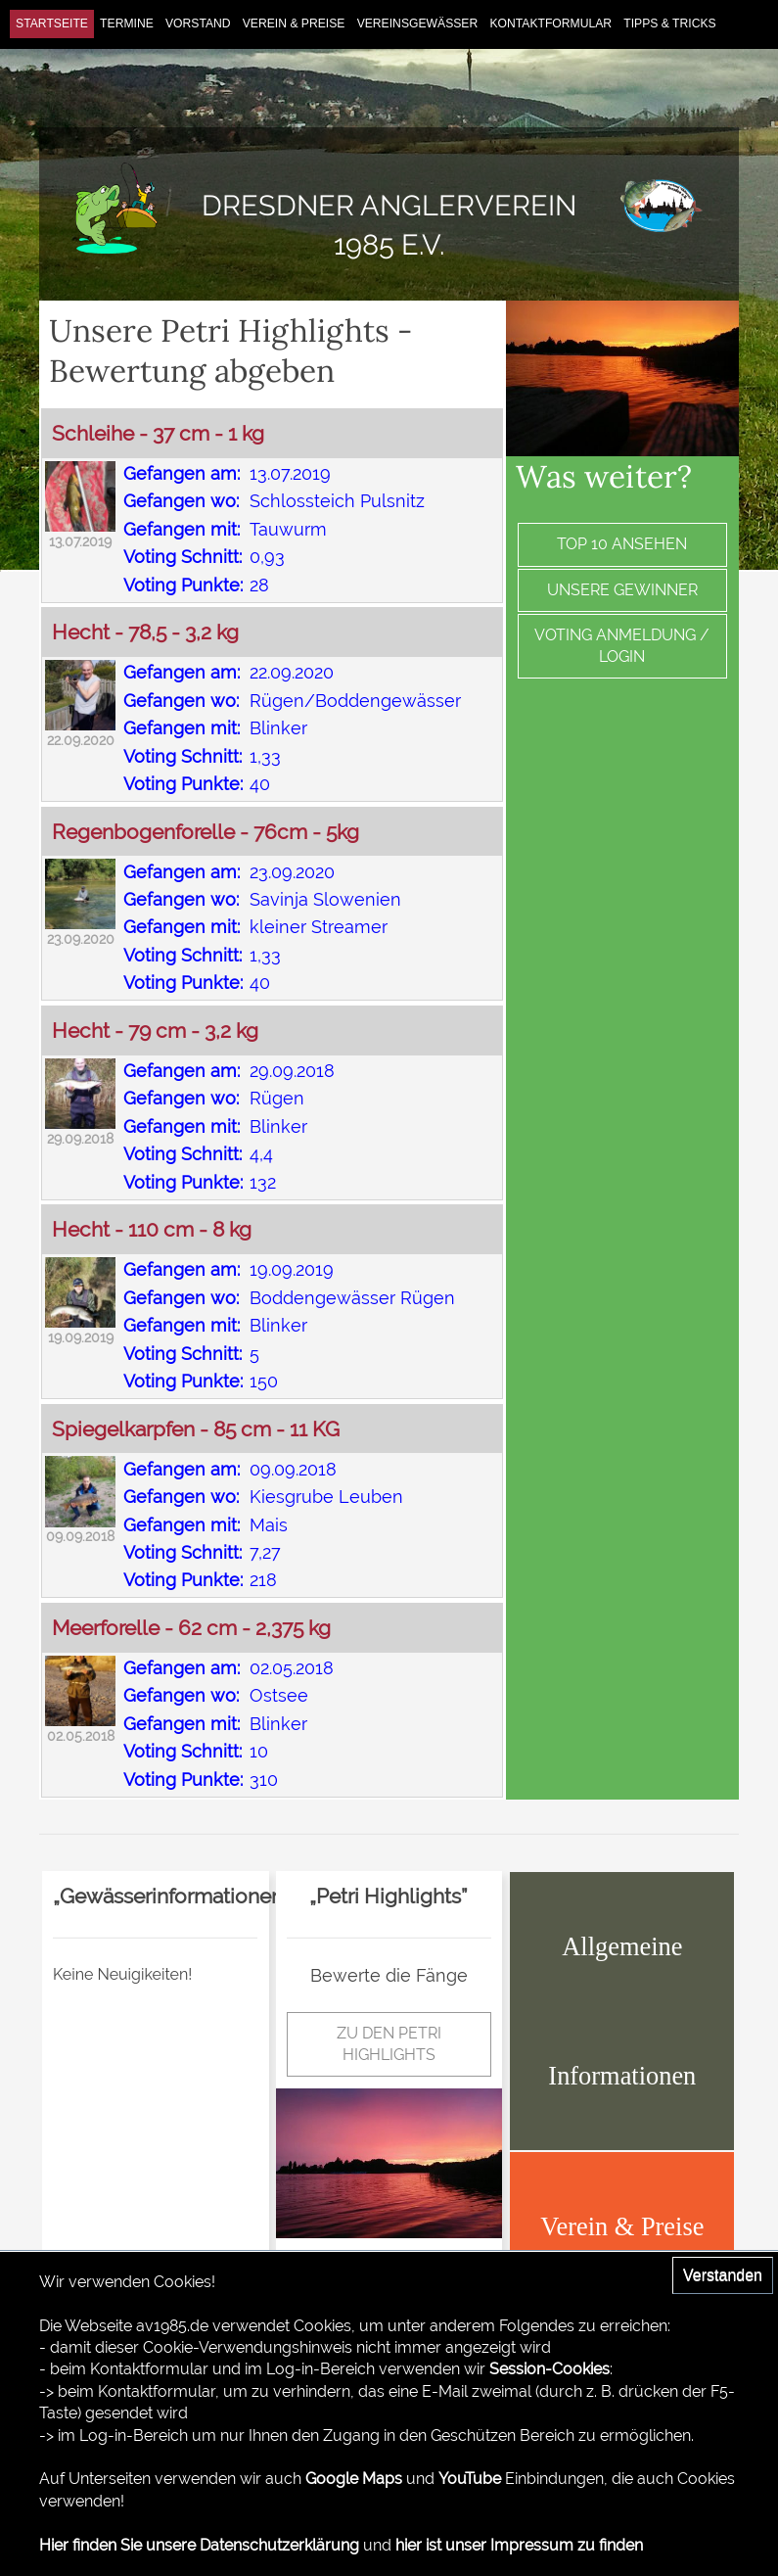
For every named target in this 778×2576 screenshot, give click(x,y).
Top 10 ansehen (622, 544)
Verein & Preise (294, 23)
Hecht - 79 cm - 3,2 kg (155, 1030)
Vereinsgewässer (418, 23)
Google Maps (353, 2478)
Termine (127, 23)
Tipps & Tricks (669, 23)
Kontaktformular (550, 23)
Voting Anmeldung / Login (621, 646)
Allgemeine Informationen (622, 2011)
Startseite (52, 23)
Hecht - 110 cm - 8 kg (152, 1229)
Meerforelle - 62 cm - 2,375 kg (191, 1628)
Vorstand (198, 23)
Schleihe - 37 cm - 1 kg (158, 433)
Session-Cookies (549, 2369)
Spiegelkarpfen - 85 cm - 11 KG (196, 1429)
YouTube (469, 2478)
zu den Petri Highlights (389, 2044)
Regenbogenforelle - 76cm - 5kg (205, 832)
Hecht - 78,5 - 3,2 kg (145, 632)
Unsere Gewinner (622, 590)
